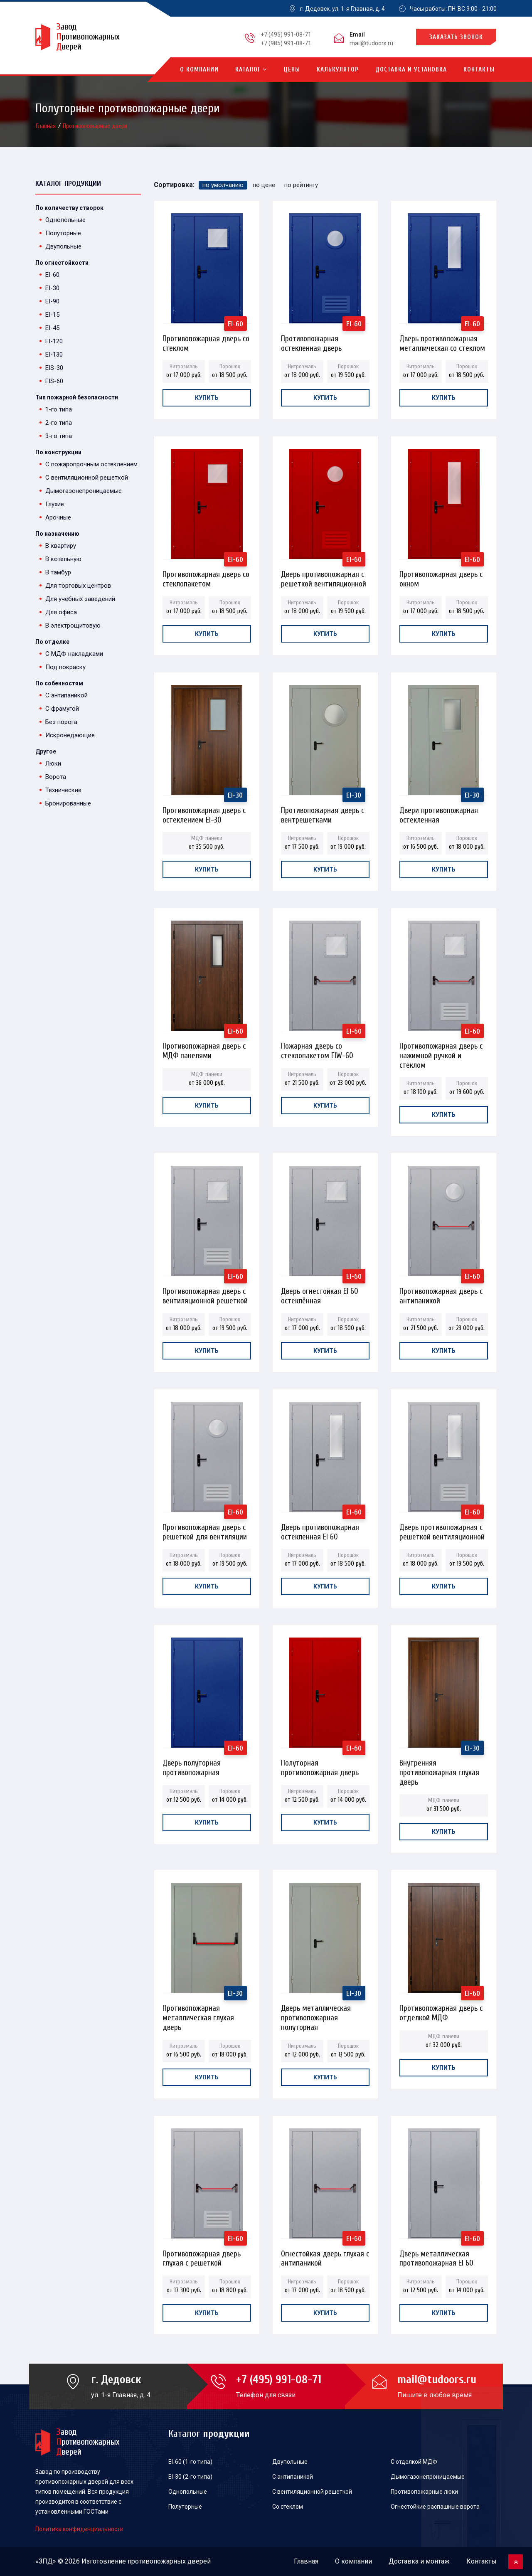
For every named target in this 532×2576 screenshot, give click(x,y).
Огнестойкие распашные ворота (435, 2506)
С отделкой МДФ (414, 2461)
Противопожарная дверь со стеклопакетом (206, 577)
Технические (63, 790)
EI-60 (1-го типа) (190, 2461)
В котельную (63, 559)
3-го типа (58, 436)
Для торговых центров (78, 585)
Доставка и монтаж (419, 2561)
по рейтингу (301, 185)
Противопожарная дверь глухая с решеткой (202, 2256)
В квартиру (60, 545)
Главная (46, 126)
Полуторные (63, 233)
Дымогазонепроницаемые (83, 491)
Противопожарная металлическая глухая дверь (198, 2010)
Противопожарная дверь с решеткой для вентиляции (205, 1530)
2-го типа (58, 422)
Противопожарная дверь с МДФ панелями (204, 1048)
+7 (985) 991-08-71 (286, 43)
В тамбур (58, 572)
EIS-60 (54, 381)
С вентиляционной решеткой (86, 477)
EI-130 (54, 354)
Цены (292, 69)
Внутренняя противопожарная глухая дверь (439, 1765)
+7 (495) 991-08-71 (286, 34)
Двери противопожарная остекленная (438, 813)
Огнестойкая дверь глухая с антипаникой (325, 2256)
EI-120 (54, 341)
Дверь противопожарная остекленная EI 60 (320, 1530)
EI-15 (52, 314)
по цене (264, 185)
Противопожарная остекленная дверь (311, 341)
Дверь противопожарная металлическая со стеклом (442, 341)
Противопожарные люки (424, 2491)
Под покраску (65, 667)
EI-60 (52, 274)
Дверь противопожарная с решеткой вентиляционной (323, 577)
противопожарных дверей (169, 2561)
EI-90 (52, 301)
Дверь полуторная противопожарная (192, 1765)
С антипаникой (66, 695)
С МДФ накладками (74, 654)
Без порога (61, 722)
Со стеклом (287, 2506)
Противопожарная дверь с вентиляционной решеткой (205, 1293)
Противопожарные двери (95, 126)
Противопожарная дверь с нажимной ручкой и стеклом (441, 1048)
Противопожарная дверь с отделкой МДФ (441, 2010)
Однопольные (65, 220)
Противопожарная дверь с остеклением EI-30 (204, 813)
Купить (207, 397)
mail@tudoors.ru (371, 43)
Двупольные (63, 246)
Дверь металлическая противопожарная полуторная (316, 2010)
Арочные (58, 517)
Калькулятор (338, 69)
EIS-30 (54, 368)
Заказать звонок (456, 37)
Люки (53, 763)
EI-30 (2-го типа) (190, 2476)
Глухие (54, 504)
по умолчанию (223, 185)
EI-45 (52, 328)
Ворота (55, 777)
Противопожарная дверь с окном (441, 577)
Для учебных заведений (80, 599)
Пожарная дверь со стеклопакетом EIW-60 (317, 1048)
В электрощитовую (73, 625)
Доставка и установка (411, 69)
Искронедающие (70, 735)
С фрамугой (62, 708)
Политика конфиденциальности (79, 2529)
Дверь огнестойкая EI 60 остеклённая (319, 1293)
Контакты (479, 69)
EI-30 (52, 288)
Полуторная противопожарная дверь (320, 1765)
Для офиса (61, 612)
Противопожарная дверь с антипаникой (441, 1293)
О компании (199, 69)
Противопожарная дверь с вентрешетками (322, 813)
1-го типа (58, 409)
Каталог (251, 69)
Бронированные (68, 803)
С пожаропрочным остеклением (91, 464)
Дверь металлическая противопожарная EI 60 (436, 2256)
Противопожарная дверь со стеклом (206, 341)
